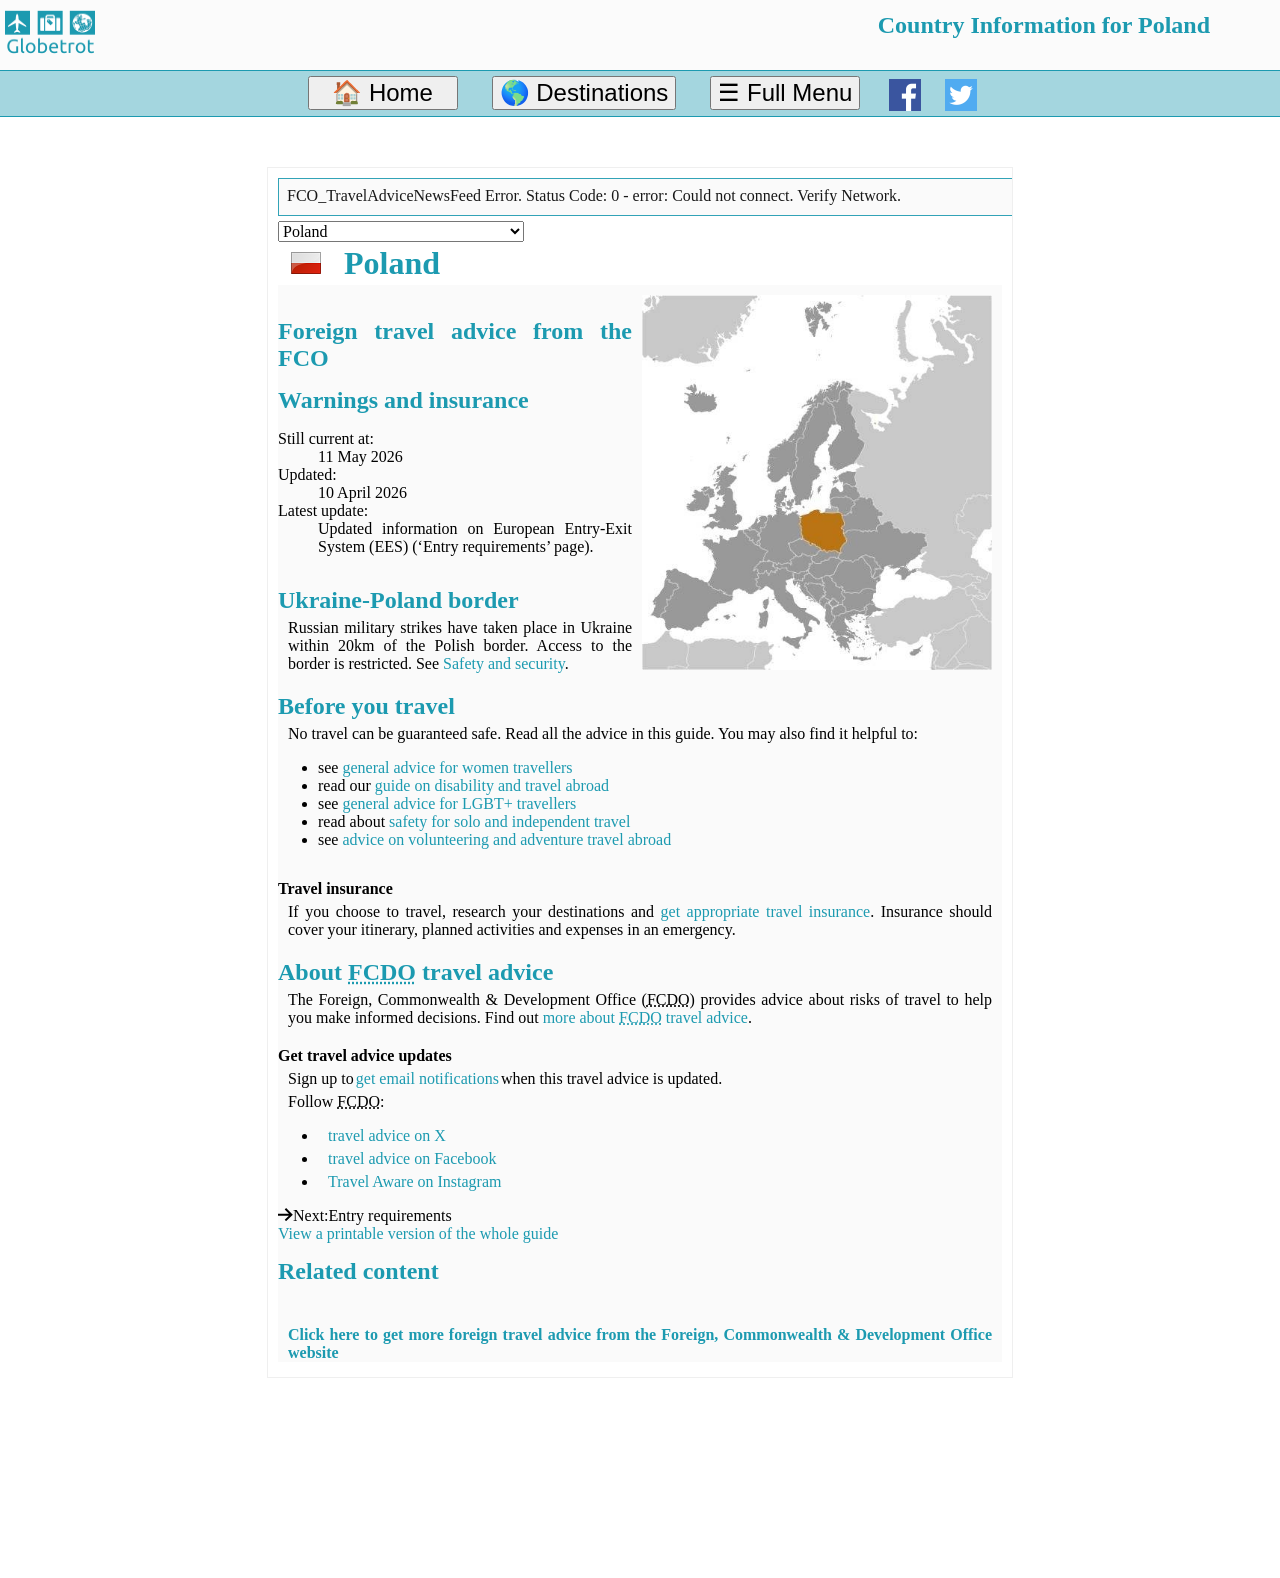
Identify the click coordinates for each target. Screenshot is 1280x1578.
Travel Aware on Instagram (414, 1181)
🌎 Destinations (584, 92)
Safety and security (504, 663)
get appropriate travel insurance (766, 911)
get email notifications (427, 1078)
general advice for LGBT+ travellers (459, 803)
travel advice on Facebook (412, 1158)
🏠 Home (382, 92)
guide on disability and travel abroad (492, 785)
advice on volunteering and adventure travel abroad (506, 839)
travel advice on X (387, 1135)
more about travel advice (645, 1017)
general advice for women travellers (457, 767)
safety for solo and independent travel (509, 821)
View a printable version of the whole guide (418, 1233)
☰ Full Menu (785, 92)
